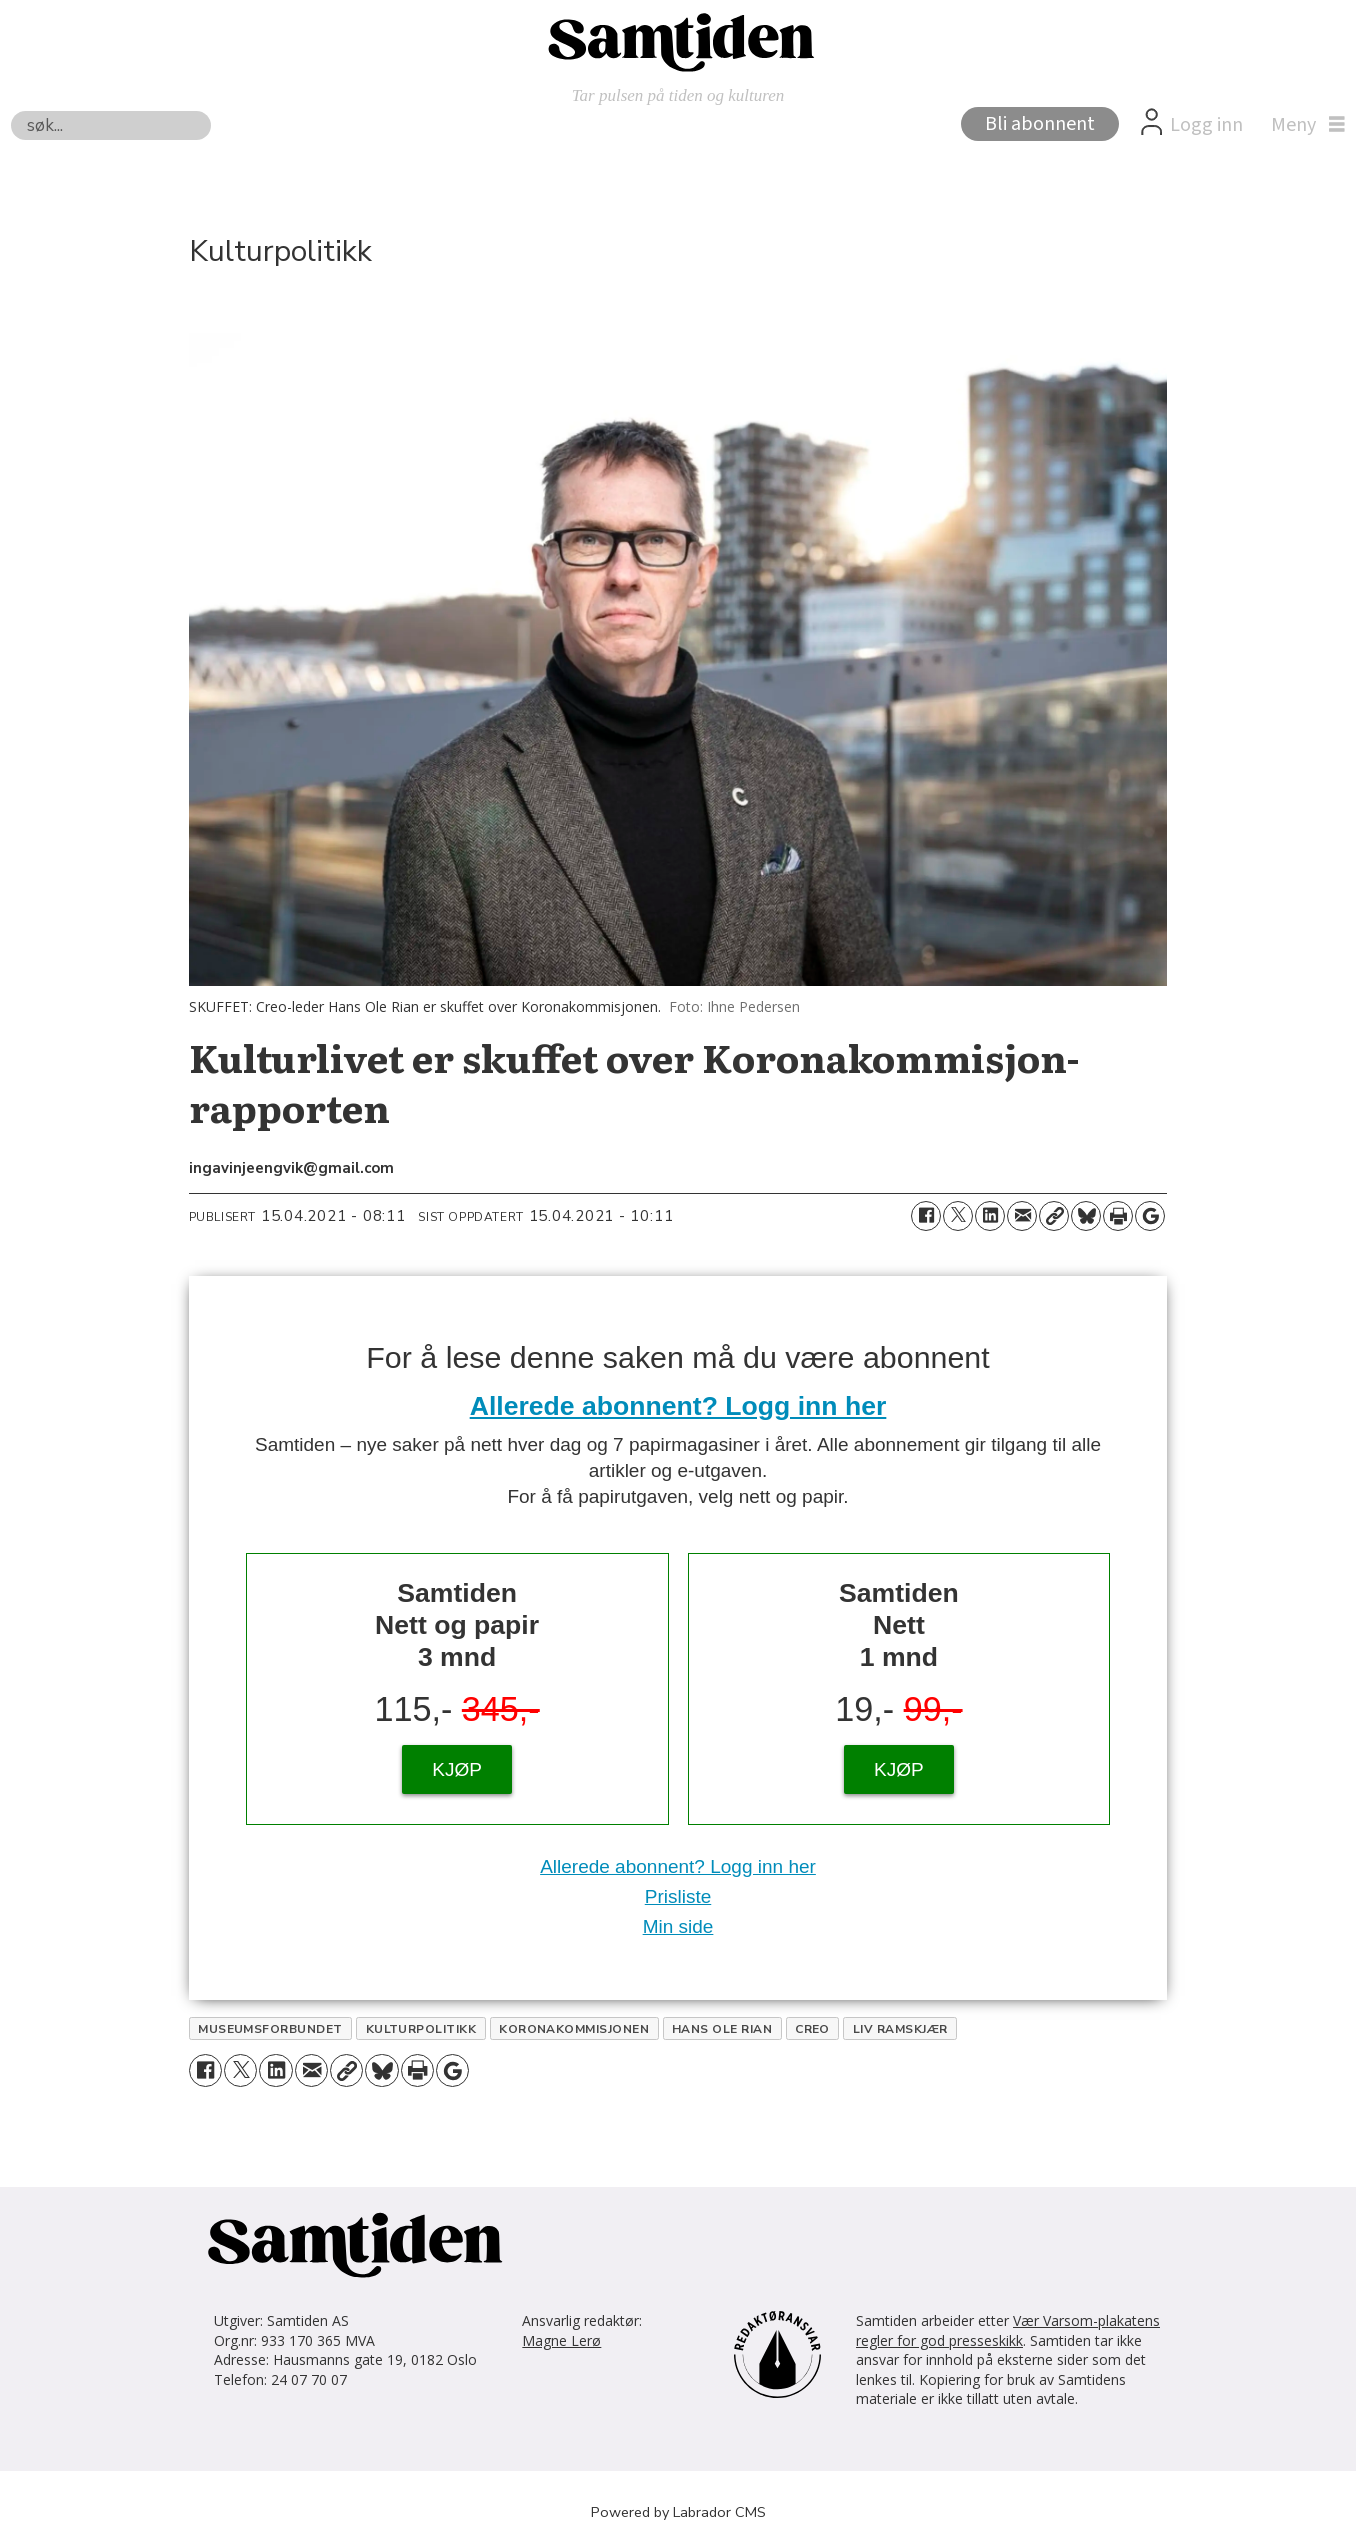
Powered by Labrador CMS (678, 2512)
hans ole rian (722, 2029)
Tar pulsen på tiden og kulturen (678, 95)
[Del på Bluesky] (1086, 1216)
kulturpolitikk (421, 2029)
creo (812, 2029)
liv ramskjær (900, 2029)
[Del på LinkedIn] (990, 1216)
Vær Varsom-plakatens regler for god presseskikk (1008, 2330)
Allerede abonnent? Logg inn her (678, 1406)
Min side (678, 1926)
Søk (10, 110)
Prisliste (678, 1896)
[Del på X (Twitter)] (958, 1216)
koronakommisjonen (574, 2029)
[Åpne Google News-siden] (1150, 1216)
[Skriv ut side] (1118, 1216)
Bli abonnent (1040, 124)
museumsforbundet (270, 2029)
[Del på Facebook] (926, 1216)
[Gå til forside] (678, 41)
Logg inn (1206, 125)
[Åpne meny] (1303, 125)
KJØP (457, 1769)
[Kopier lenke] (1054, 1216)
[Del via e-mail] (1022, 1216)
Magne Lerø (561, 2340)
